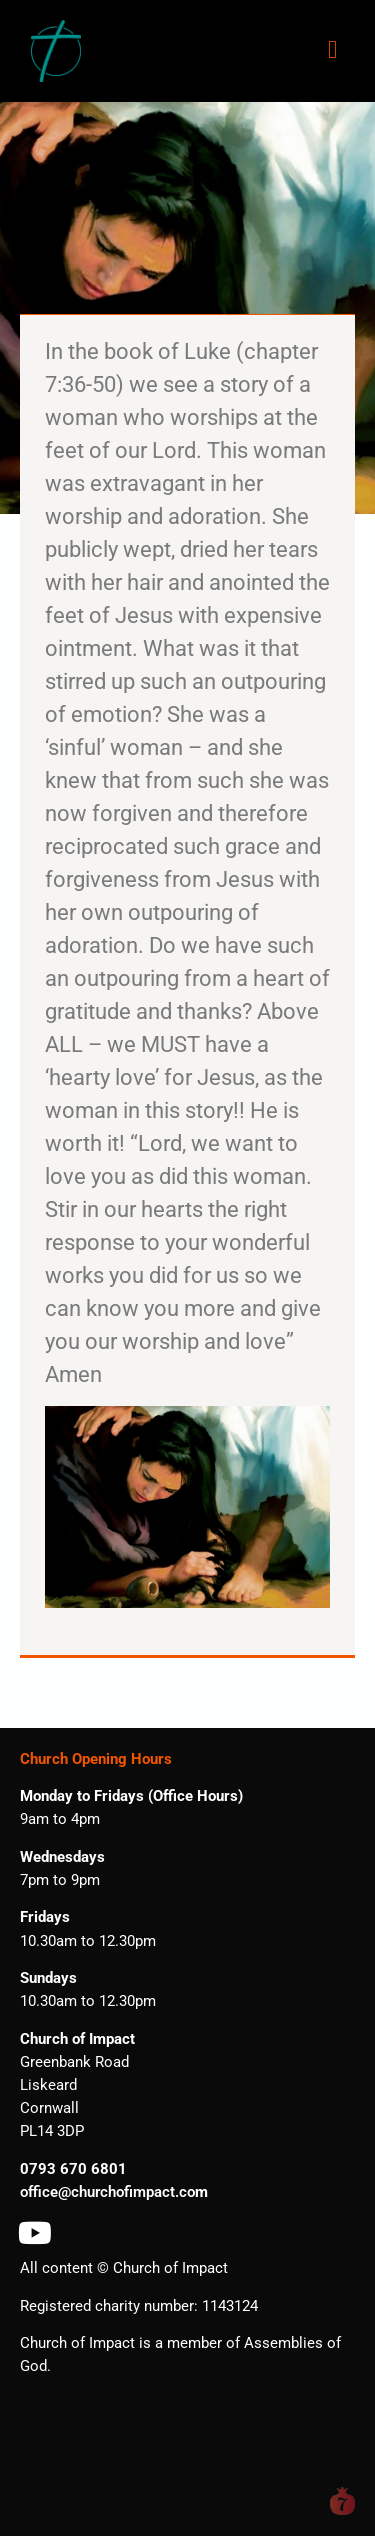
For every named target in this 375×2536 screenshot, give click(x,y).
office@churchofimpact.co (107, 2192)
